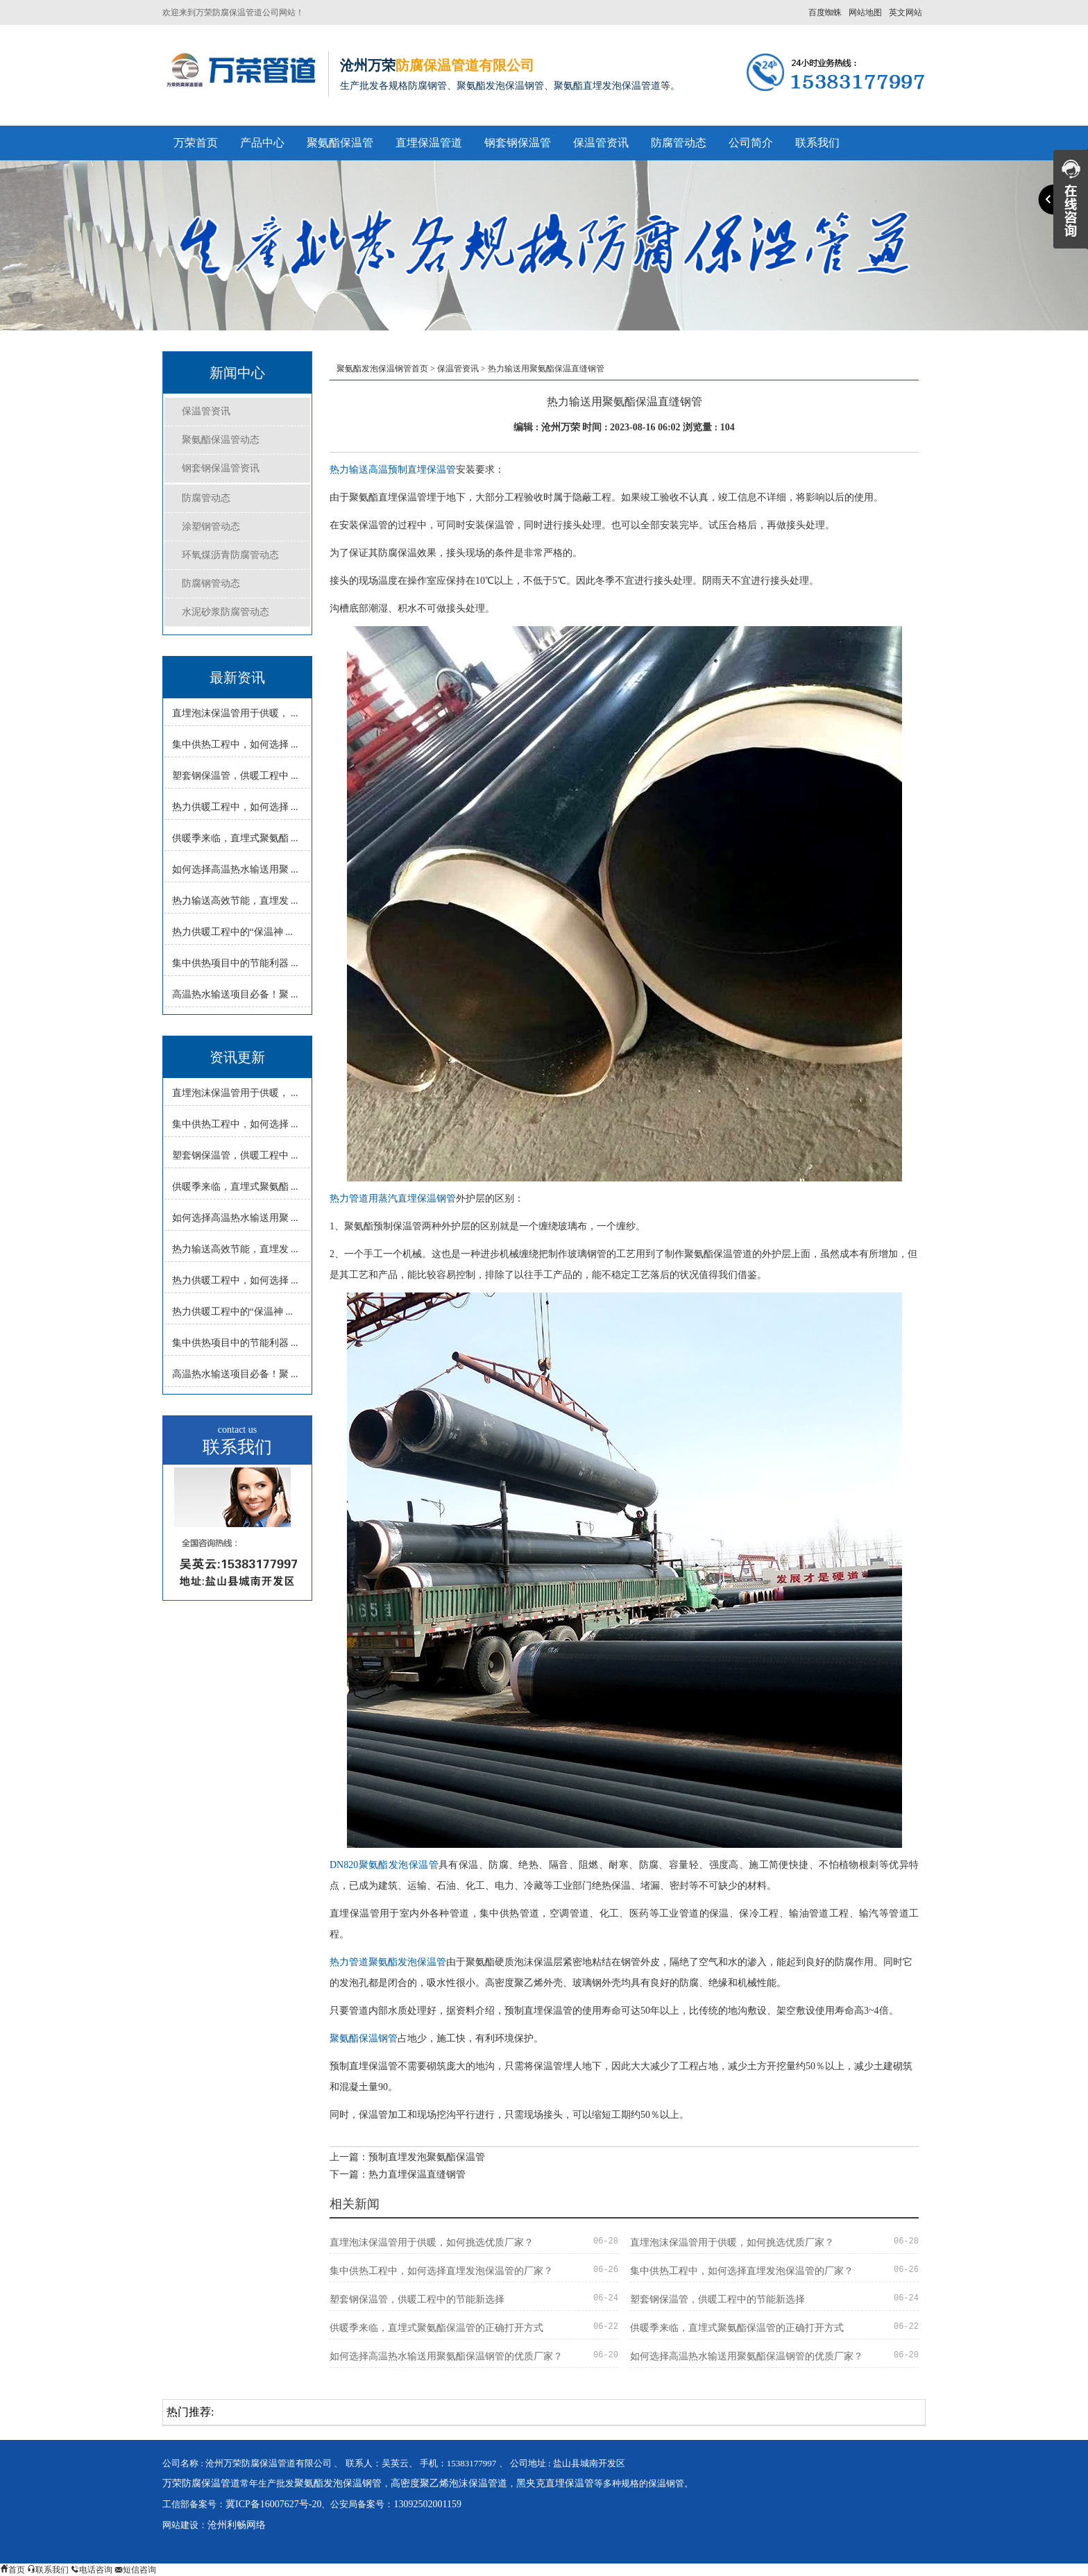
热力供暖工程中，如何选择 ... (235, 807)
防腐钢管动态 (211, 583)
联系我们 (817, 143)
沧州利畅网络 (236, 2525)
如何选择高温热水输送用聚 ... (235, 869)
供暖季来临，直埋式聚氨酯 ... (235, 838)
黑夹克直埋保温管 (555, 2483)
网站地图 (865, 12)
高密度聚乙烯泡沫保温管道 (449, 2483)
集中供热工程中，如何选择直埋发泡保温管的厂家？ (441, 2271)
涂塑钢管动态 (211, 526)
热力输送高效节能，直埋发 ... (235, 900)
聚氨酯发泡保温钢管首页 (382, 368)
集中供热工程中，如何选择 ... (235, 744)
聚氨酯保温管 (340, 143)
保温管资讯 (601, 143)
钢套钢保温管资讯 (221, 468)
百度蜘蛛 (825, 12)
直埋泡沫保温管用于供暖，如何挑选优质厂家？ (432, 2242)
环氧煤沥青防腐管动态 (230, 555)
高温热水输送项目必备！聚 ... (235, 994)
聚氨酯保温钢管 (364, 2038)
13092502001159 (427, 2504)
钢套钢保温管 (517, 143)
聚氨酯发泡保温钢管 (338, 2483)
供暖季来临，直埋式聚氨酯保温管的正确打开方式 (436, 2328)
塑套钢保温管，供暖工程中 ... (235, 776)
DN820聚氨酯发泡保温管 (384, 1865)
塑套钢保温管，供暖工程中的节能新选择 (417, 2299)
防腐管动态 (678, 143)
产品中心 (262, 143)
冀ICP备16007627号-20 (273, 2504)
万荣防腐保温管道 (201, 2483)
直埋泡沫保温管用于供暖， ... (235, 713)
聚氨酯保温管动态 (221, 440)
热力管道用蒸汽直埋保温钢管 (393, 1198)
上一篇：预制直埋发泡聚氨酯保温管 (407, 2157)
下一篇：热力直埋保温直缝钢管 (398, 2174)
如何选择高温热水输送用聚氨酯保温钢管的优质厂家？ (446, 2356)
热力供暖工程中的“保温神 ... (232, 932)
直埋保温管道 (429, 143)
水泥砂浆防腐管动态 (225, 612)
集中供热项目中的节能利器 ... (235, 963)
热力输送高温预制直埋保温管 (393, 469)
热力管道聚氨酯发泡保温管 (388, 1962)
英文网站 (905, 12)
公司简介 (751, 143)
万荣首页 (195, 143)
